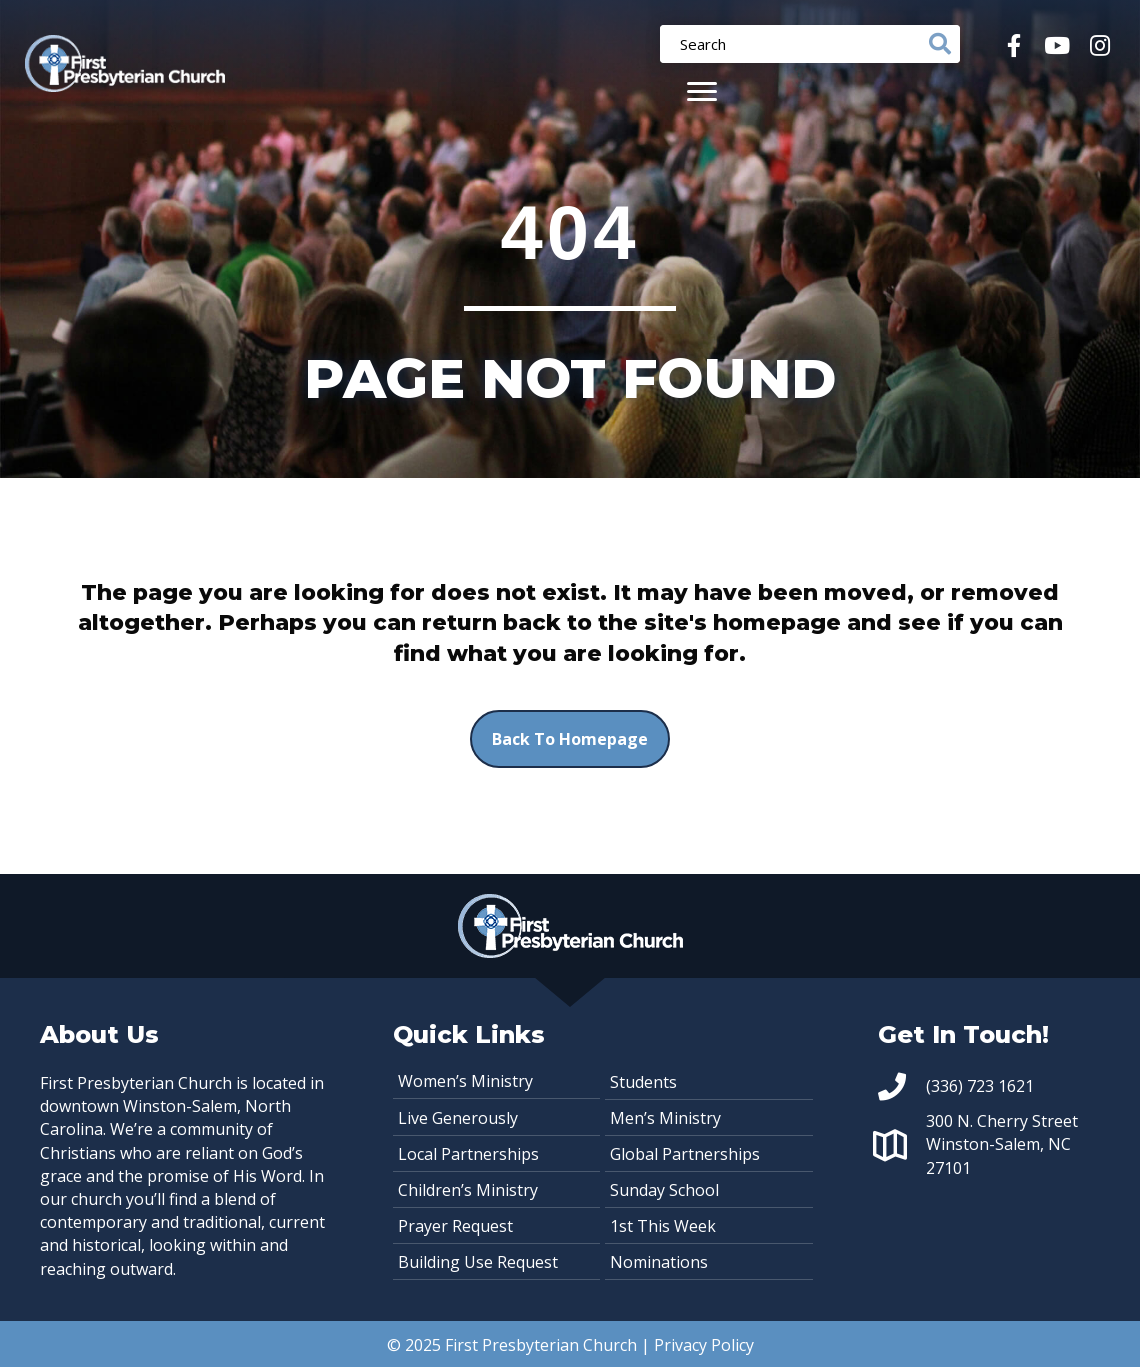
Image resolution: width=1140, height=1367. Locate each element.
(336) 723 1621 (980, 1086)
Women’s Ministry (465, 1081)
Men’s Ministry (665, 1118)
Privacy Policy (704, 1345)
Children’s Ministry (468, 1190)
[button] (1013, 45)
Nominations (659, 1262)
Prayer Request (455, 1226)
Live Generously (458, 1118)
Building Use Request (478, 1262)
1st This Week (663, 1226)
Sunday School (664, 1190)
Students (643, 1082)
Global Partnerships (685, 1154)
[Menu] (702, 92)
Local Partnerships (468, 1154)
